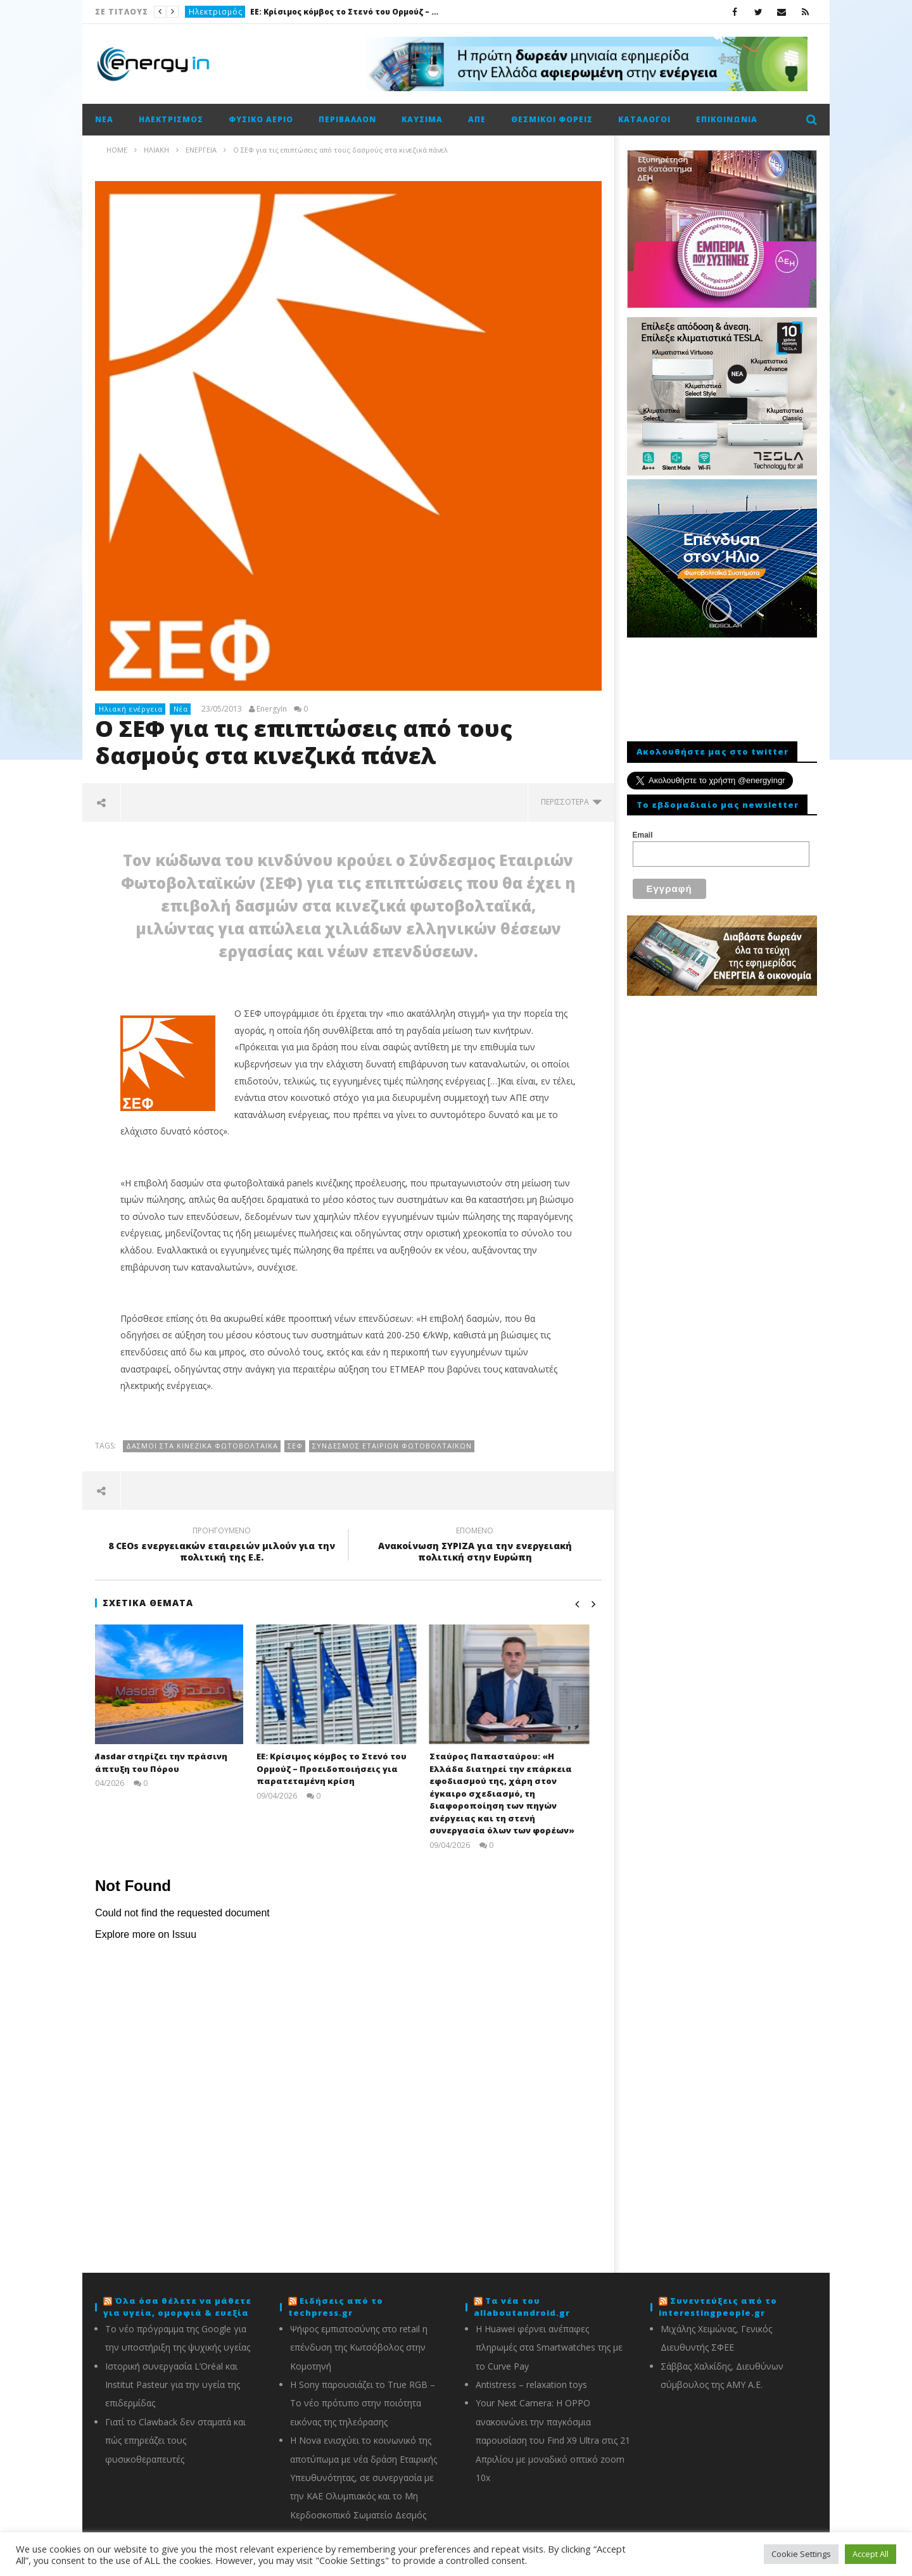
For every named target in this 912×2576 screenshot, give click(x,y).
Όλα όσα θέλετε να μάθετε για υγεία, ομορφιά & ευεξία (177, 2307)
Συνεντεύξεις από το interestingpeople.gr (718, 2307)
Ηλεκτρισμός (216, 11)
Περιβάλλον (347, 119)
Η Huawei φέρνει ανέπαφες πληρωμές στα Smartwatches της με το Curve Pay (549, 2347)
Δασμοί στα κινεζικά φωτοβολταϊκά (202, 1445)
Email (643, 835)
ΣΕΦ (295, 1445)
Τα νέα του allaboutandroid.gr (522, 2307)
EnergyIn (271, 709)
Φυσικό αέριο (261, 119)
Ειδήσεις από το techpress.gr (335, 2307)
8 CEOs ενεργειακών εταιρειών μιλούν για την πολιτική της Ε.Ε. (222, 1546)
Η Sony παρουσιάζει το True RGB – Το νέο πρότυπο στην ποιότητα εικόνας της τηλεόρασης (362, 2403)
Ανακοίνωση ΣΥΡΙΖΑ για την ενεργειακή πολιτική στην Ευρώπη (475, 1546)
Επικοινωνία (726, 119)
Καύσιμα (422, 119)
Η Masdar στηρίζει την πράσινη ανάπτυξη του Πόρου (167, 1762)
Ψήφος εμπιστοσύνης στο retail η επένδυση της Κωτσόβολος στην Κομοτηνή (359, 2347)
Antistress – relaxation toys (531, 2384)
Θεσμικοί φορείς (552, 119)
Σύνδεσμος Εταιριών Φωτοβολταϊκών (392, 1445)
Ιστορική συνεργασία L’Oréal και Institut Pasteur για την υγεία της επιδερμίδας (172, 2385)
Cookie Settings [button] (801, 2554)
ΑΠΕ (477, 119)
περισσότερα (571, 801)
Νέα (104, 119)
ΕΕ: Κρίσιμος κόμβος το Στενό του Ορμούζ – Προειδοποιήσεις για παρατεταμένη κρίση (345, 11)
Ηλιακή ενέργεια (131, 708)
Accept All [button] (870, 2554)
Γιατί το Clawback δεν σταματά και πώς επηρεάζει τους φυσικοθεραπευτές (175, 2440)
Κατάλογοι (644, 119)
